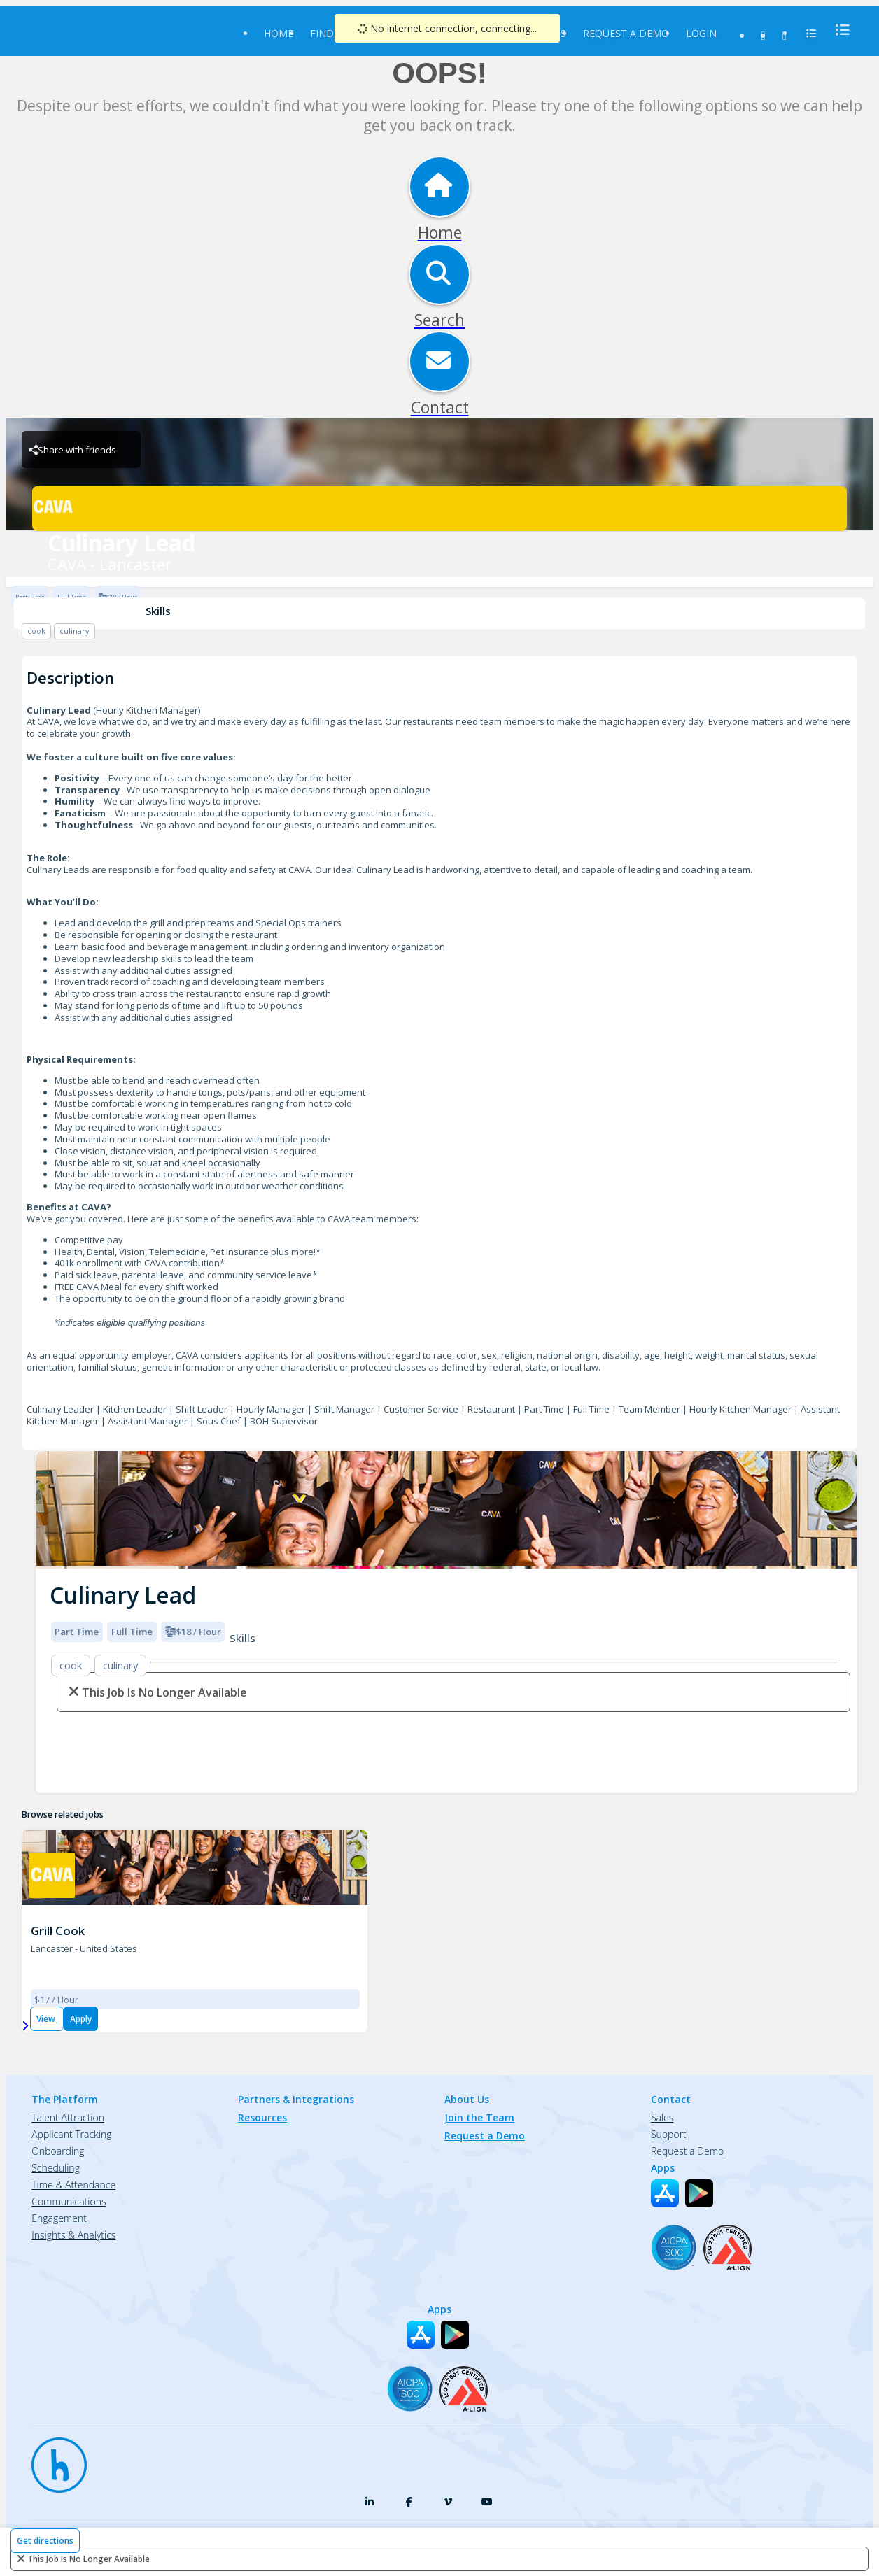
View (46, 2019)
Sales (662, 2117)
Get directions (45, 2541)
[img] (446, 1510)
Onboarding (57, 2151)
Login (701, 33)
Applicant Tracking (71, 2134)
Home (278, 33)
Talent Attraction (67, 2117)
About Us (466, 2099)
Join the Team (479, 2117)
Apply (81, 2019)
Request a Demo (626, 33)
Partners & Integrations (296, 2099)
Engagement (59, 2218)
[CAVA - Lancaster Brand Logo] (439, 508)
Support (669, 2134)
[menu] (838, 29)
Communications (68, 2201)
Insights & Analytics (73, 2235)
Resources (262, 2117)
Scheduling (55, 2167)
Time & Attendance (73, 2184)
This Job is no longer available (88, 2559)
